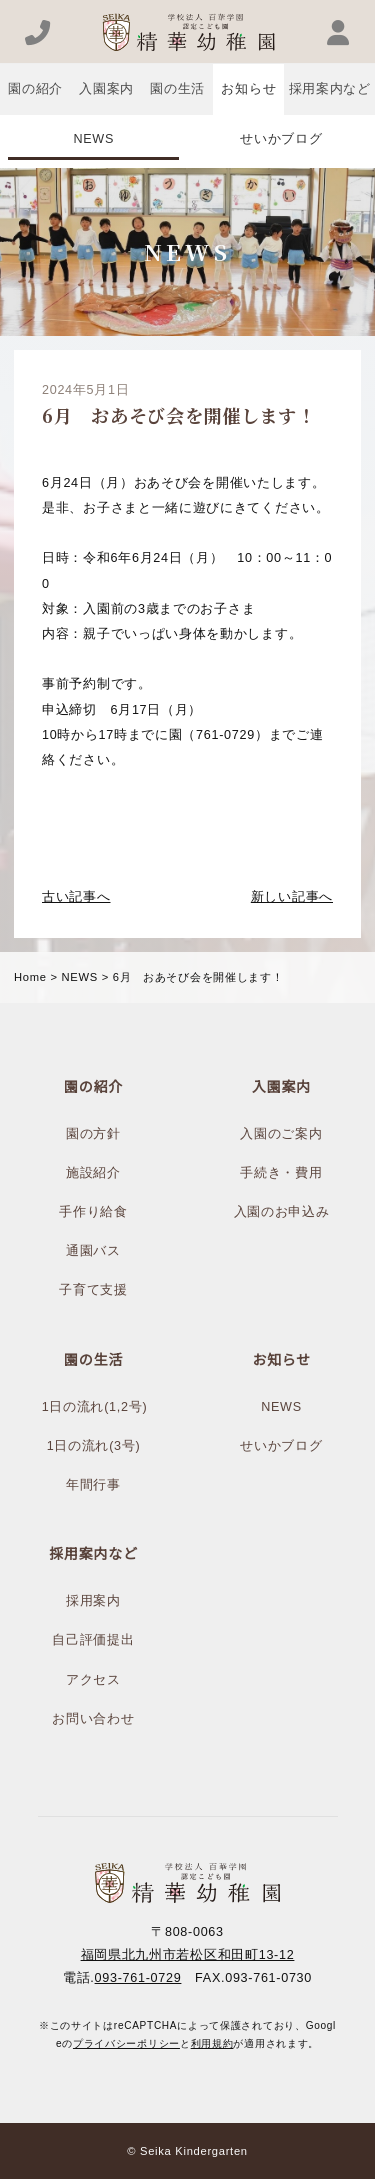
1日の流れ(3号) (94, 1446)
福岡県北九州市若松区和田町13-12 (188, 1955)
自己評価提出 (93, 1640)
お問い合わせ (93, 1719)
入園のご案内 (281, 1134)
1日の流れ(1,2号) (95, 1407)
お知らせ (248, 89)
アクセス (93, 1680)
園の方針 (93, 1134)
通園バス (93, 1251)
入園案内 (106, 89)
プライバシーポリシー (126, 2043)
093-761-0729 (138, 1978)
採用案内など (330, 89)
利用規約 (212, 2043)
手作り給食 (93, 1212)
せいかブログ (281, 139)
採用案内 (93, 1601)
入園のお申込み (282, 1212)
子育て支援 (93, 1290)
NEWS (93, 139)
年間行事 (93, 1485)
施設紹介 (93, 1173)
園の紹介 (35, 89)
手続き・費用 (281, 1173)
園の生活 (177, 89)
